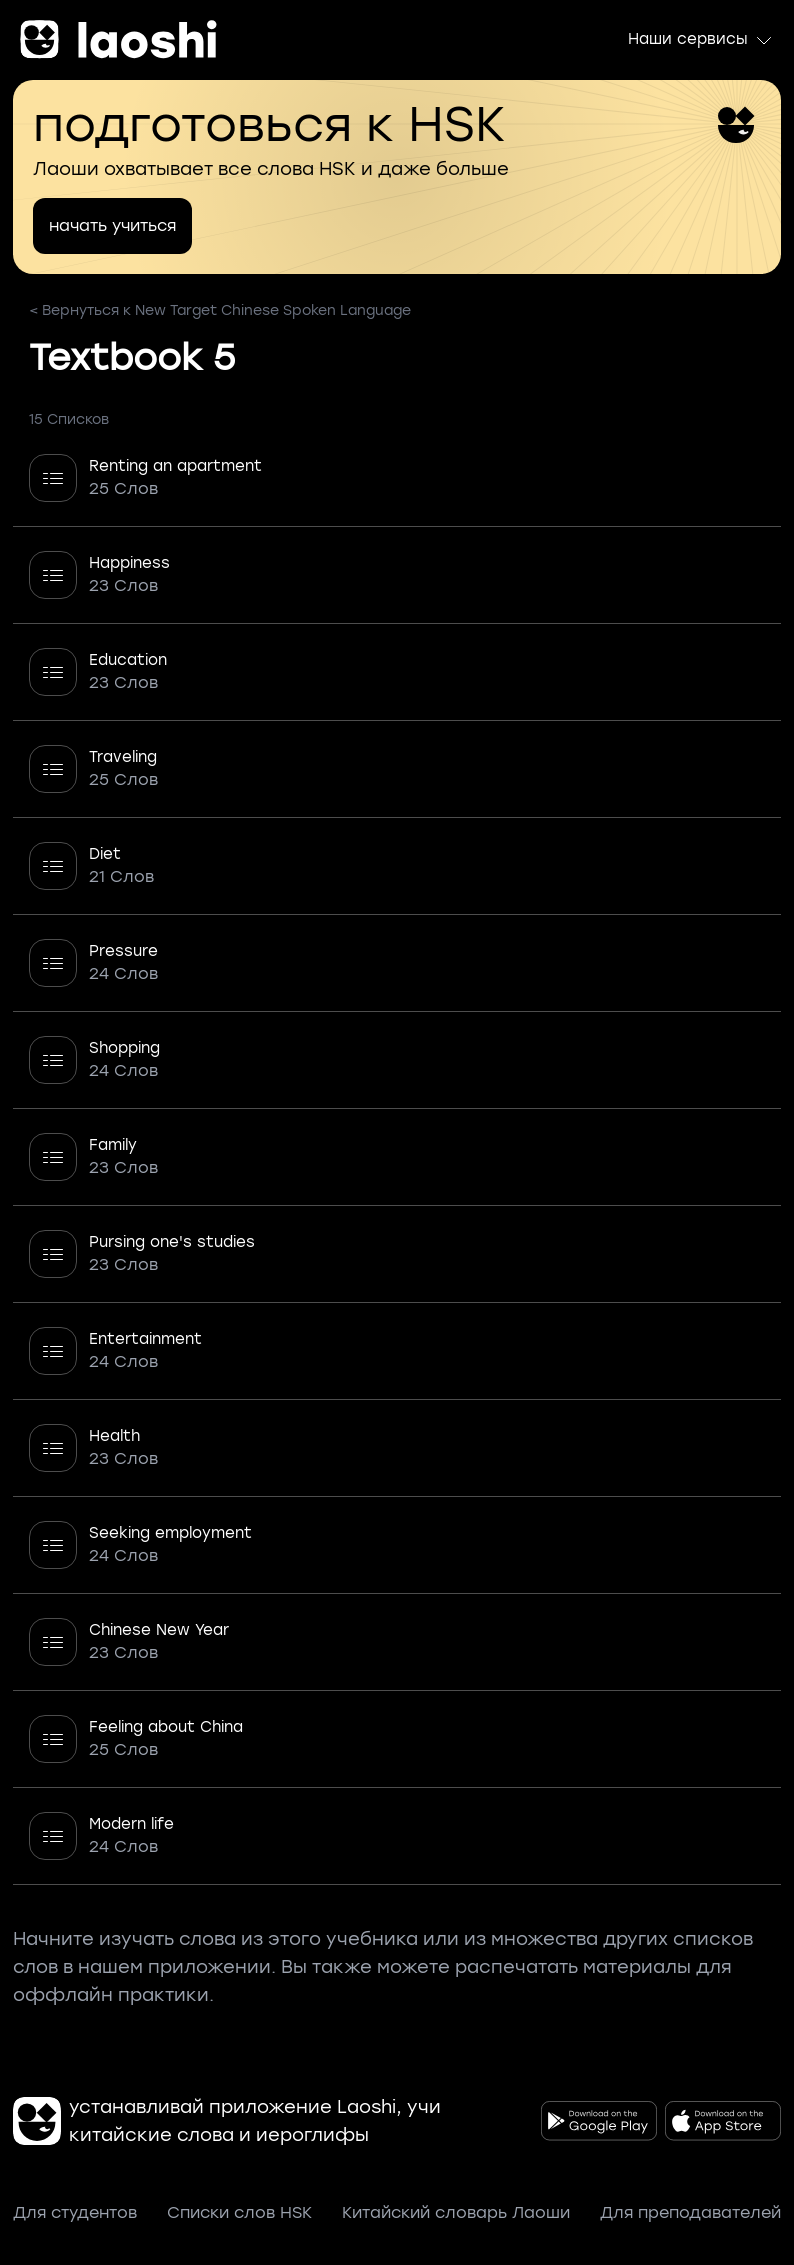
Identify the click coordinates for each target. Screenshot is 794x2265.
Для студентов (75, 2212)
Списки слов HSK (239, 2212)
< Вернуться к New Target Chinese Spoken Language (220, 310)
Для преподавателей (690, 2212)
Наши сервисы (701, 40)
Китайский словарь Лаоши (456, 2212)
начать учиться (112, 225)
